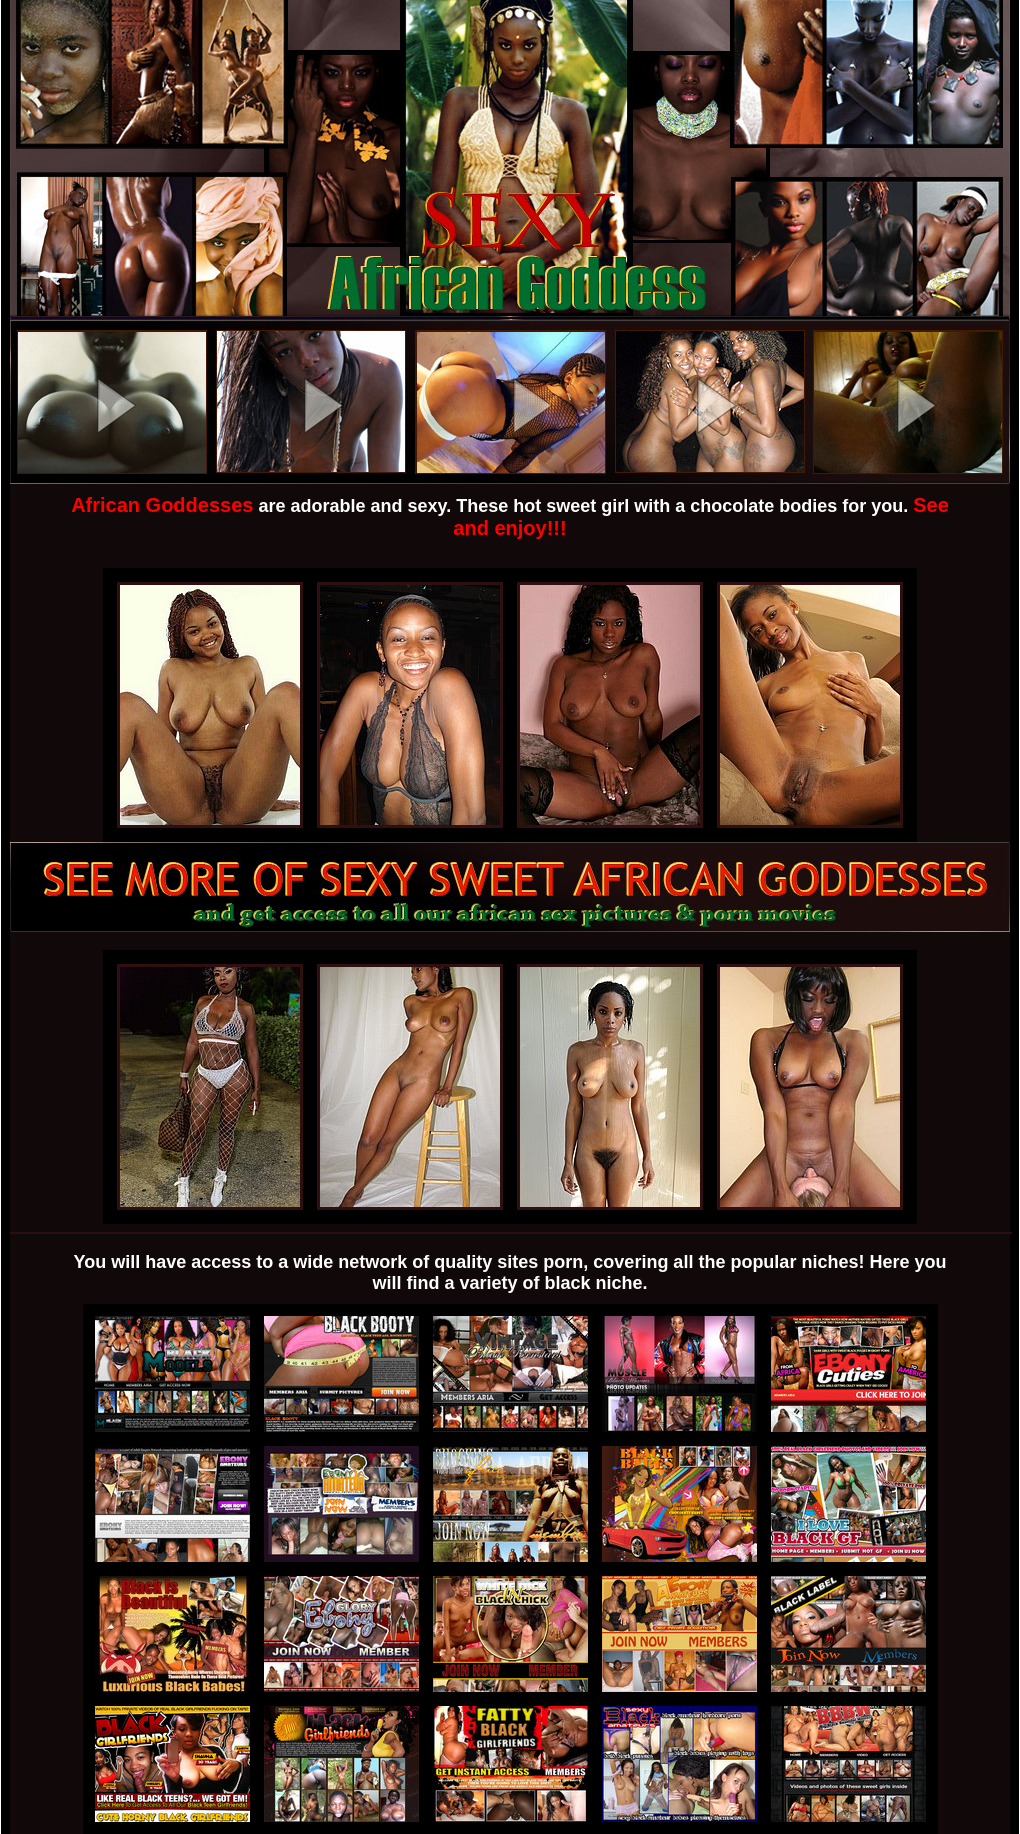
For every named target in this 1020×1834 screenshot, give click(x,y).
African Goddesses (162, 505)
